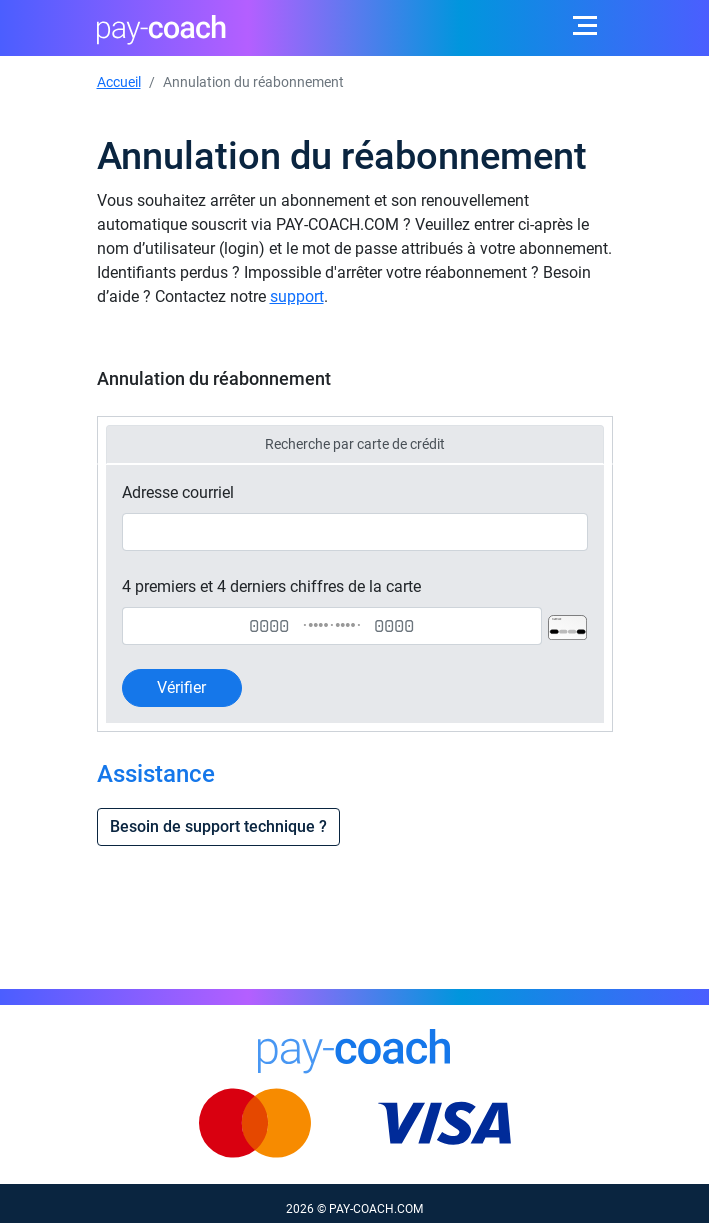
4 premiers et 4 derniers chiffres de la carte (271, 586)
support (297, 296)
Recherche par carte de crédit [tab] (355, 444)
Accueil (119, 82)
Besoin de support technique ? (218, 826)
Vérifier (181, 687)
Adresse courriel (178, 492)
